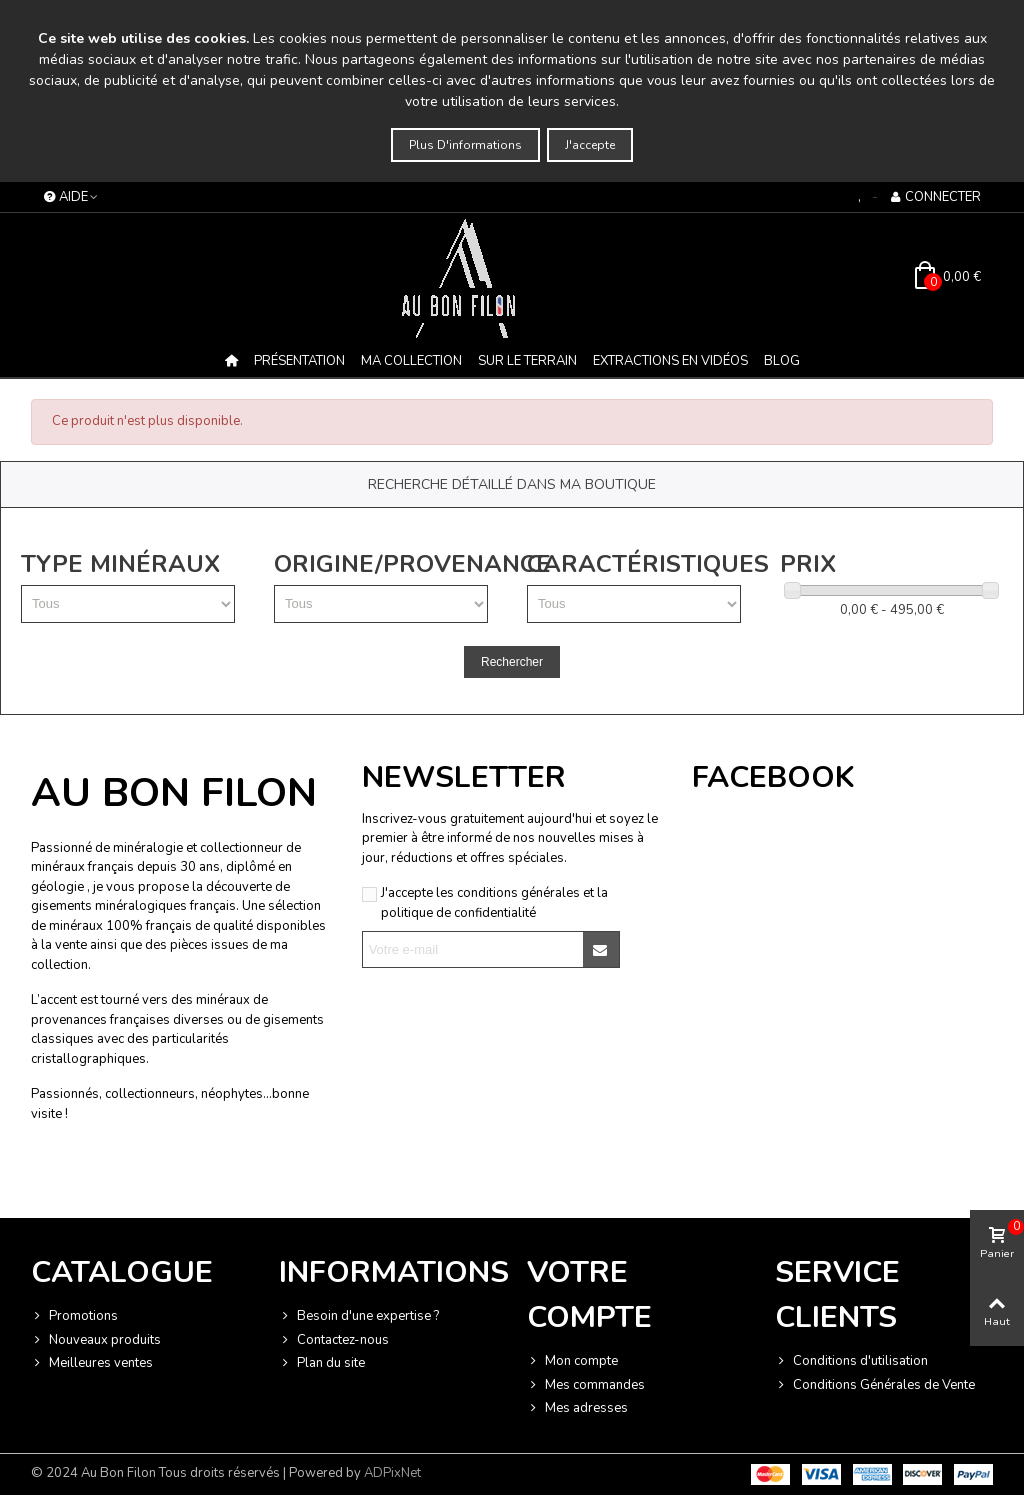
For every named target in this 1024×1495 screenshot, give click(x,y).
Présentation (299, 361)
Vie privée (182, 1178)
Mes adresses (577, 1409)
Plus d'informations (465, 145)
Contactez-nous (334, 1341)
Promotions (74, 1317)
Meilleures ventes (92, 1364)
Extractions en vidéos (670, 361)
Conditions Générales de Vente (875, 1386)
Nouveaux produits (96, 1341)
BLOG (782, 361)
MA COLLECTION (411, 361)
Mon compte (572, 1362)
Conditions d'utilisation (851, 1362)
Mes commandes (586, 1386)
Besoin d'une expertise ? (359, 1317)
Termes (232, 1178)
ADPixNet (392, 1473)
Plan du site (322, 1364)
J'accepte (590, 145)
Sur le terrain (527, 361)
